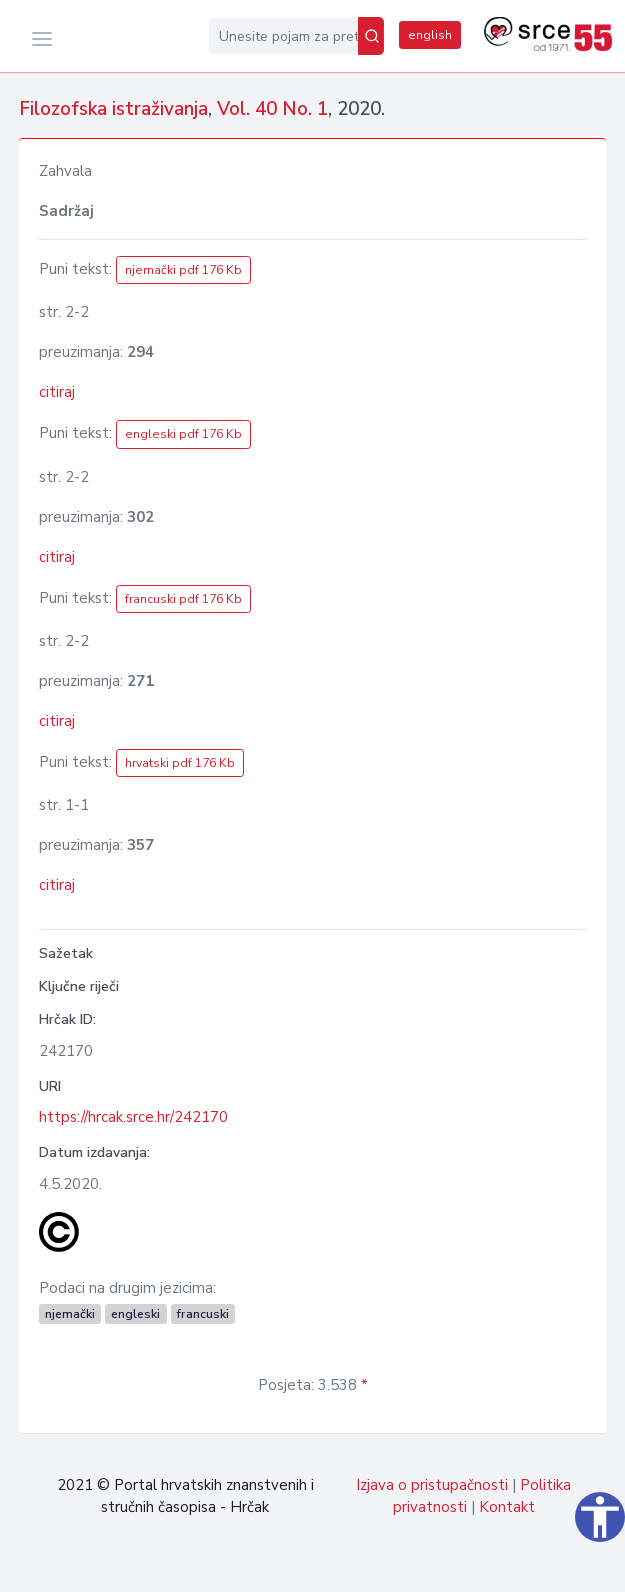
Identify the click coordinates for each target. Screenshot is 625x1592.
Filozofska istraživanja (113, 109)
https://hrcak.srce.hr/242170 (133, 1117)
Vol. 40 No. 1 (272, 109)
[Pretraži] (371, 36)
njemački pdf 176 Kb (183, 270)
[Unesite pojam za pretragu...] (283, 36)
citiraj (57, 392)
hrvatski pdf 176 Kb (180, 763)
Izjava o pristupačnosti (432, 1485)
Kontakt (507, 1507)
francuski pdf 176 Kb (183, 599)
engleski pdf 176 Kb (183, 434)
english (430, 35)
